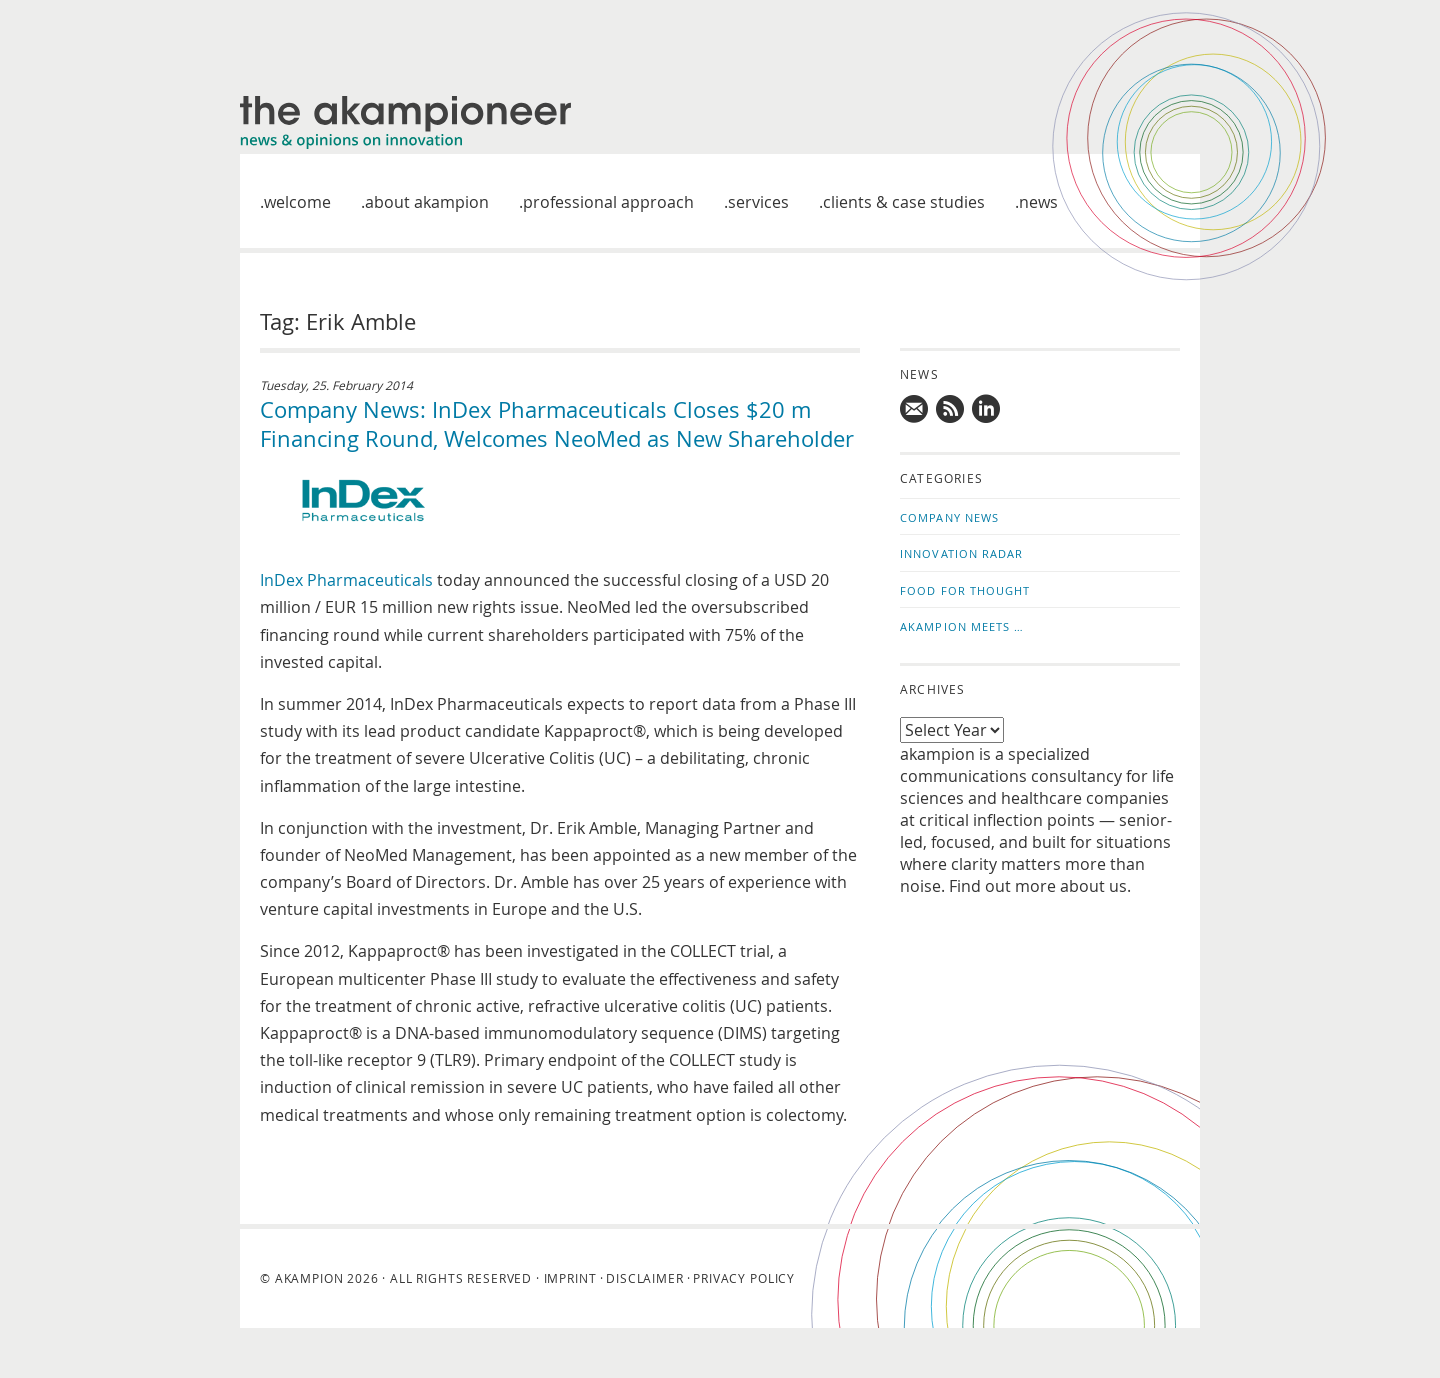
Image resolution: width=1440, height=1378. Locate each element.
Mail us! (915, 409)
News (1038, 202)
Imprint (570, 1278)
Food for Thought (965, 590)
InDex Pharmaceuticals (348, 580)
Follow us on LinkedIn (987, 409)
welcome (297, 202)
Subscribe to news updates (951, 409)
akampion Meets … (962, 626)
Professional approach (608, 202)
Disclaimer (644, 1278)
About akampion (427, 202)
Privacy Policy (744, 1278)
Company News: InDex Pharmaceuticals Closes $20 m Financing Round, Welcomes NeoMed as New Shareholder (557, 424)
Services (758, 202)
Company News (949, 517)
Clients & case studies (904, 202)
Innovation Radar (962, 553)
